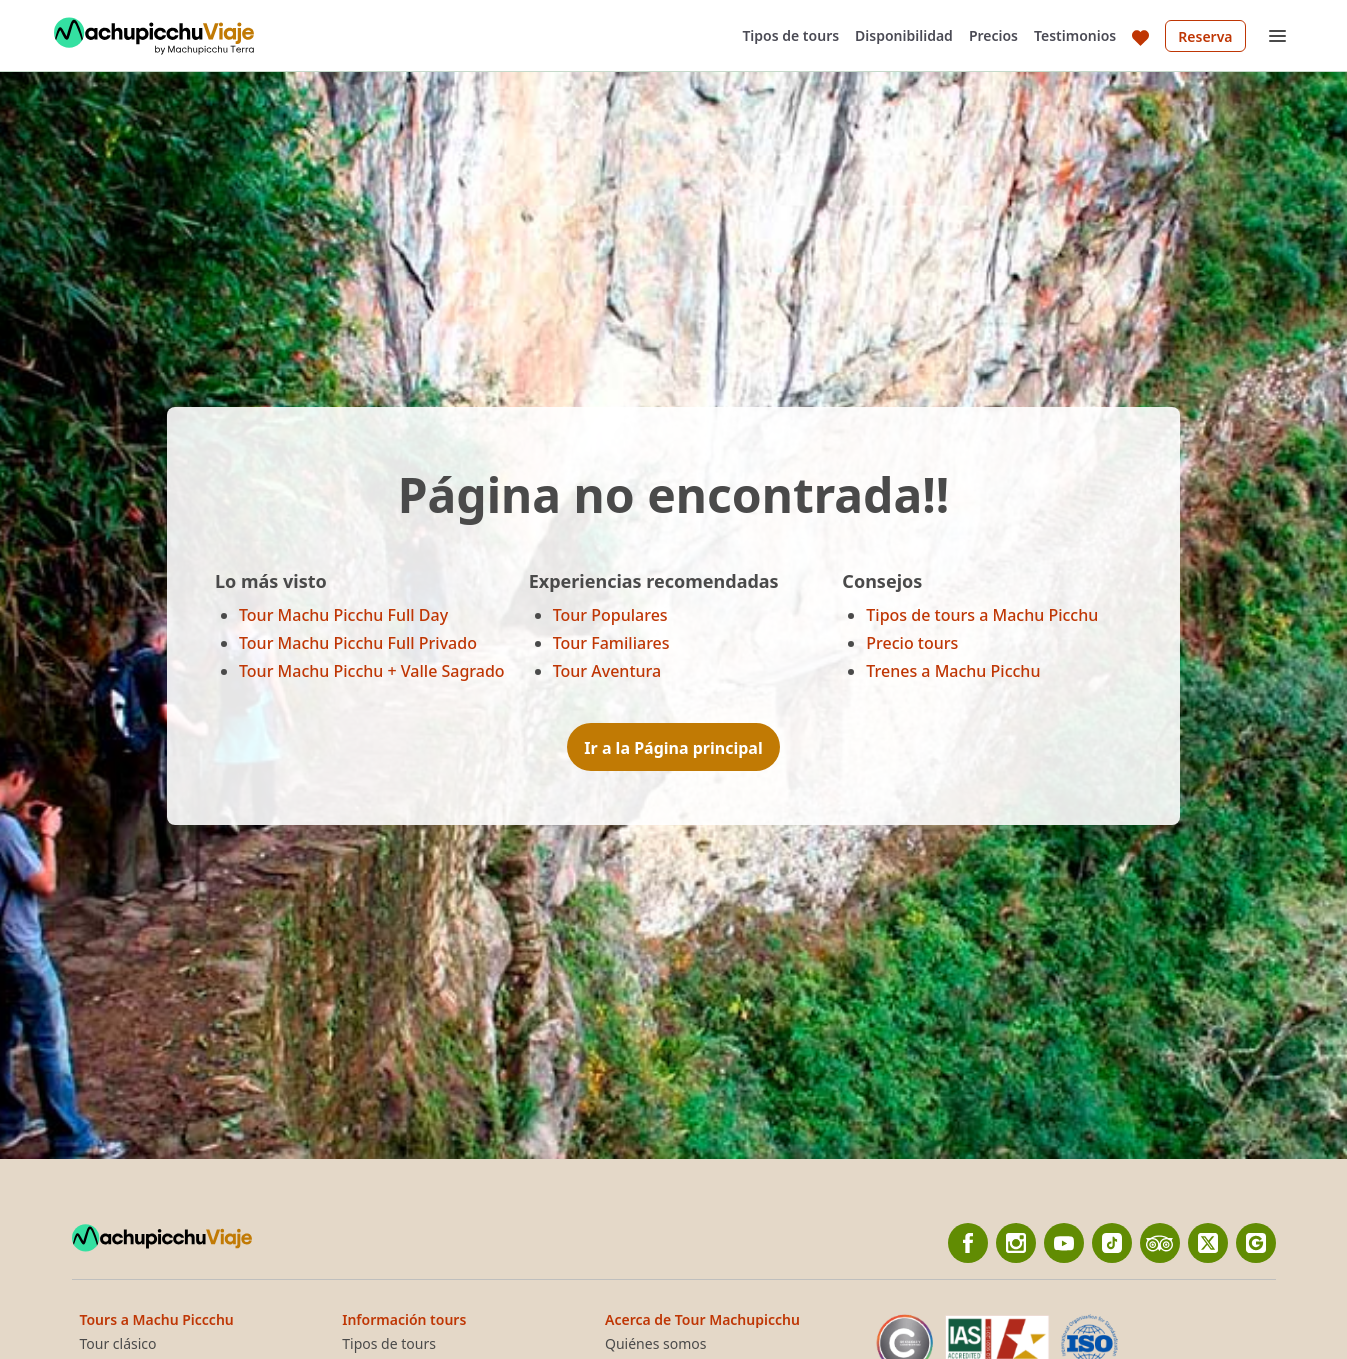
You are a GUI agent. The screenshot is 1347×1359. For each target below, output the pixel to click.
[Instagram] (1016, 1243)
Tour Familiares (611, 643)
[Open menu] (1278, 36)
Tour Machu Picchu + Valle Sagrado (372, 671)
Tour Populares (610, 615)
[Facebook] (968, 1243)
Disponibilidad (904, 35)
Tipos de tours (790, 35)
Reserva (1205, 36)
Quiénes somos (655, 1344)
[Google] (1256, 1243)
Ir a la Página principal (673, 748)
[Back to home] (154, 36)
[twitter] (1208, 1243)
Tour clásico (118, 1344)
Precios (993, 35)
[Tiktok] (1112, 1243)
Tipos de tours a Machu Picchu (982, 615)
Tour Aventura (607, 671)
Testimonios (1075, 35)
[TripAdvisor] (1160, 1243)
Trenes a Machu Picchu (953, 671)
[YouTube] (1064, 1243)
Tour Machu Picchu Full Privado (358, 643)
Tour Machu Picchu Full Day (343, 615)
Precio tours (912, 643)
